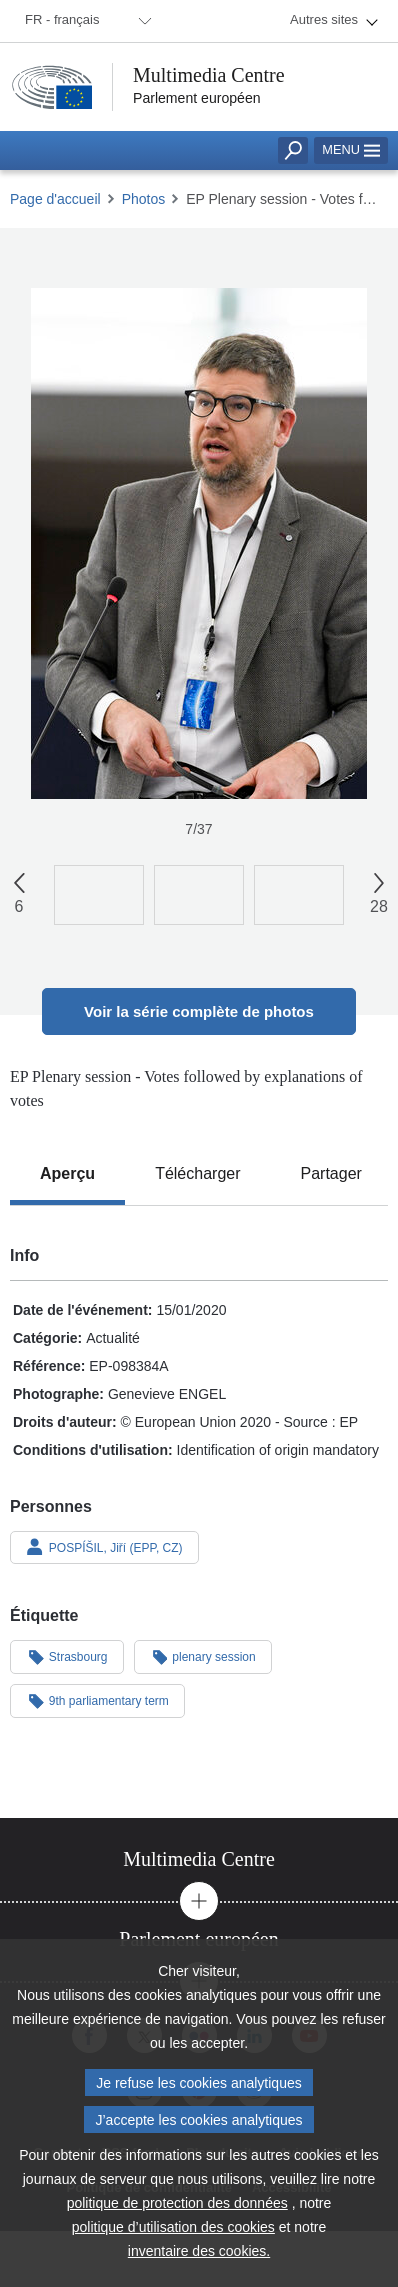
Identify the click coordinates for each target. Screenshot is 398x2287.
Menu (351, 149)
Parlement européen (197, 98)
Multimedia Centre (209, 75)
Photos (144, 199)
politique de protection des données (177, 2212)
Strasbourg (67, 1656)
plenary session (203, 1656)
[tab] (67, 1174)
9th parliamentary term (97, 1700)
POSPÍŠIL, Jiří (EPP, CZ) (104, 1547)
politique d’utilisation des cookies (173, 2236)
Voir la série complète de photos (199, 1011)
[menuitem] (85, 21)
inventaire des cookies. (199, 2260)
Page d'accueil (55, 199)
